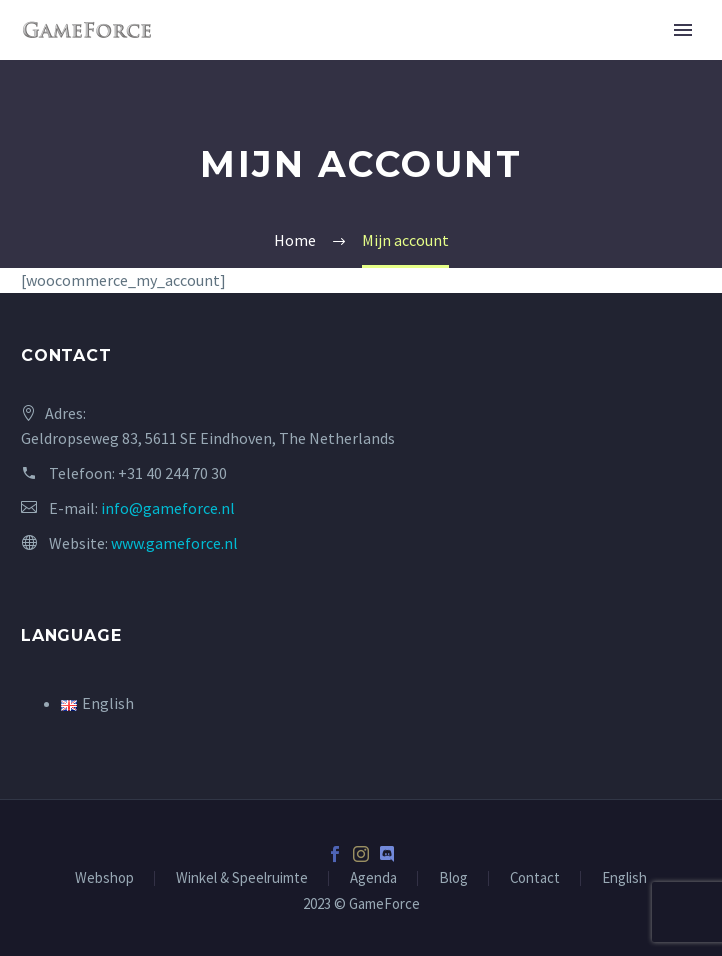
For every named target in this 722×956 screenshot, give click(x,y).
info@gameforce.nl (168, 508)
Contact (535, 878)
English (624, 878)
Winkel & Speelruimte (242, 878)
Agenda (373, 878)
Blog (453, 878)
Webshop (104, 878)
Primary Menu (683, 30)
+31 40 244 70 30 (172, 473)
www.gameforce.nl (174, 543)
